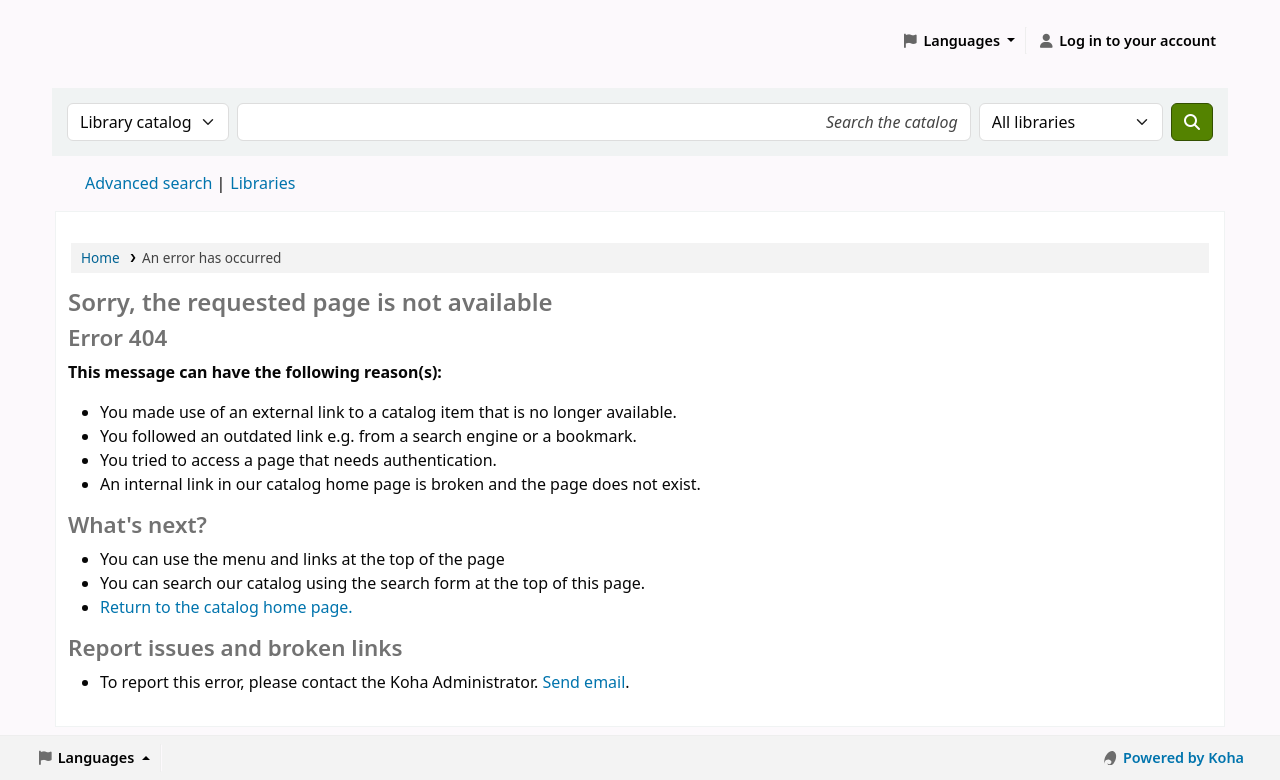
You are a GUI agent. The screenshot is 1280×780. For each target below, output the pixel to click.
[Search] (1192, 122)
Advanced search (148, 183)
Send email (583, 682)
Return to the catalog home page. (226, 607)
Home (100, 257)
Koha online (106, 40)
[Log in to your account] (1126, 41)
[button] (959, 41)
